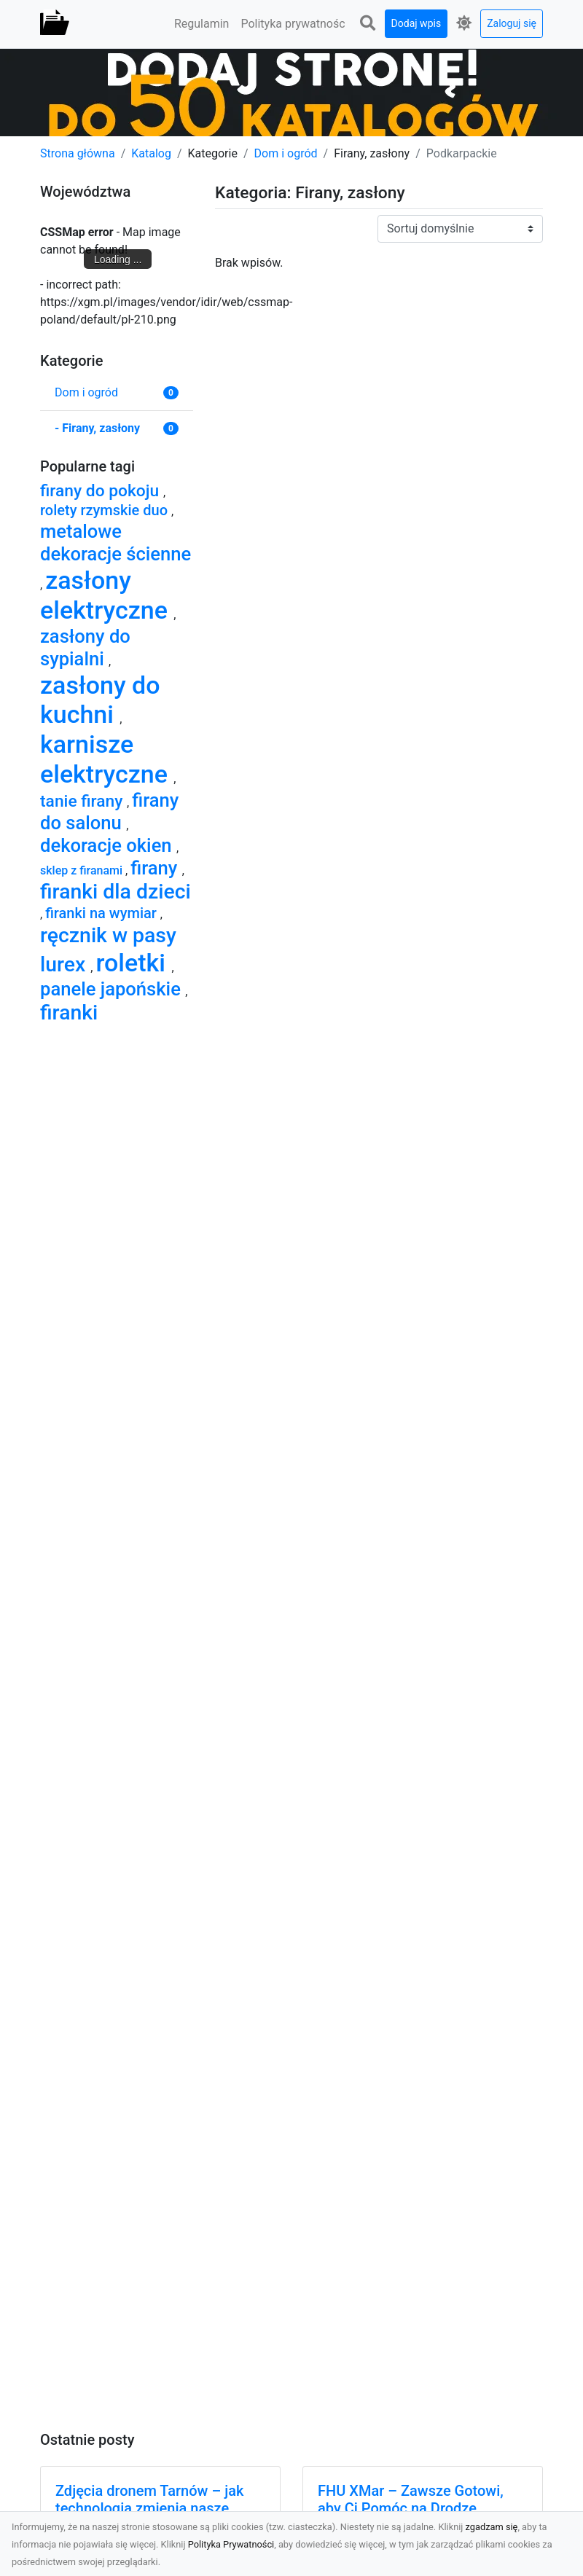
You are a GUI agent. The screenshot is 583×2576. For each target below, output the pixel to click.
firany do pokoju (101, 491)
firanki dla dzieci (115, 892)
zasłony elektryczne (106, 595)
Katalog (151, 153)
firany (156, 868)
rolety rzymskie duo (105, 510)
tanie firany (83, 801)
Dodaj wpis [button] (416, 23)
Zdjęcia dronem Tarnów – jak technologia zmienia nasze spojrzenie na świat (149, 2508)
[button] (368, 23)
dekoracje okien (108, 845)
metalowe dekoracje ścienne (115, 542)
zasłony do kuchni (100, 699)
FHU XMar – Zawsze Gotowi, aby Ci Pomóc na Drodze (411, 2499)
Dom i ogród (286, 153)
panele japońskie (112, 989)
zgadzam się (492, 2526)
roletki (133, 962)
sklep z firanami (82, 870)
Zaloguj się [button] (511, 23)
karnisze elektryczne (106, 758)
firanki (69, 1013)
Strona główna (77, 153)
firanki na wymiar (102, 913)
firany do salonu (109, 811)
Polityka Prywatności (231, 2544)
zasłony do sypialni (85, 647)
